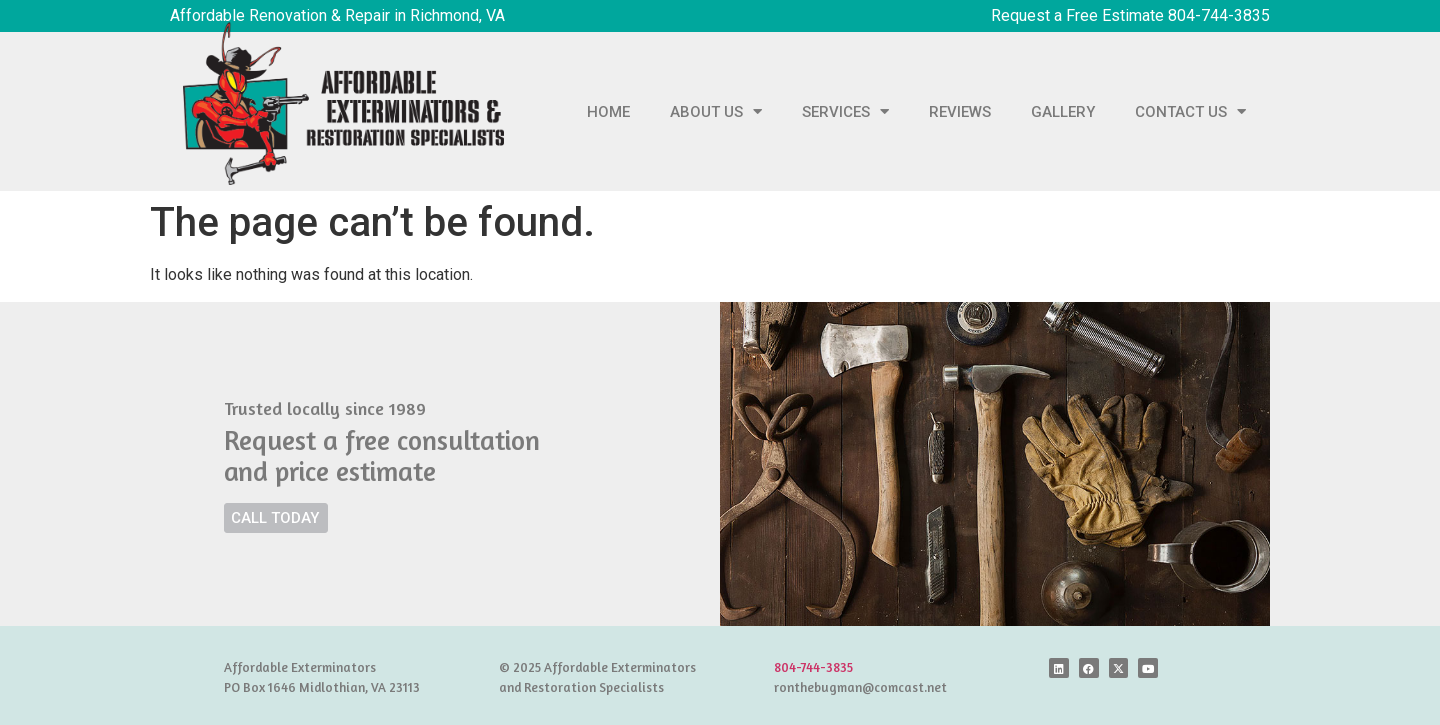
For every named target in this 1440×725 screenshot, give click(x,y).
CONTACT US (1190, 111)
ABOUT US (716, 111)
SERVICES (845, 111)
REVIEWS (960, 112)
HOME (608, 112)
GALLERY (1063, 112)
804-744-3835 (813, 667)
